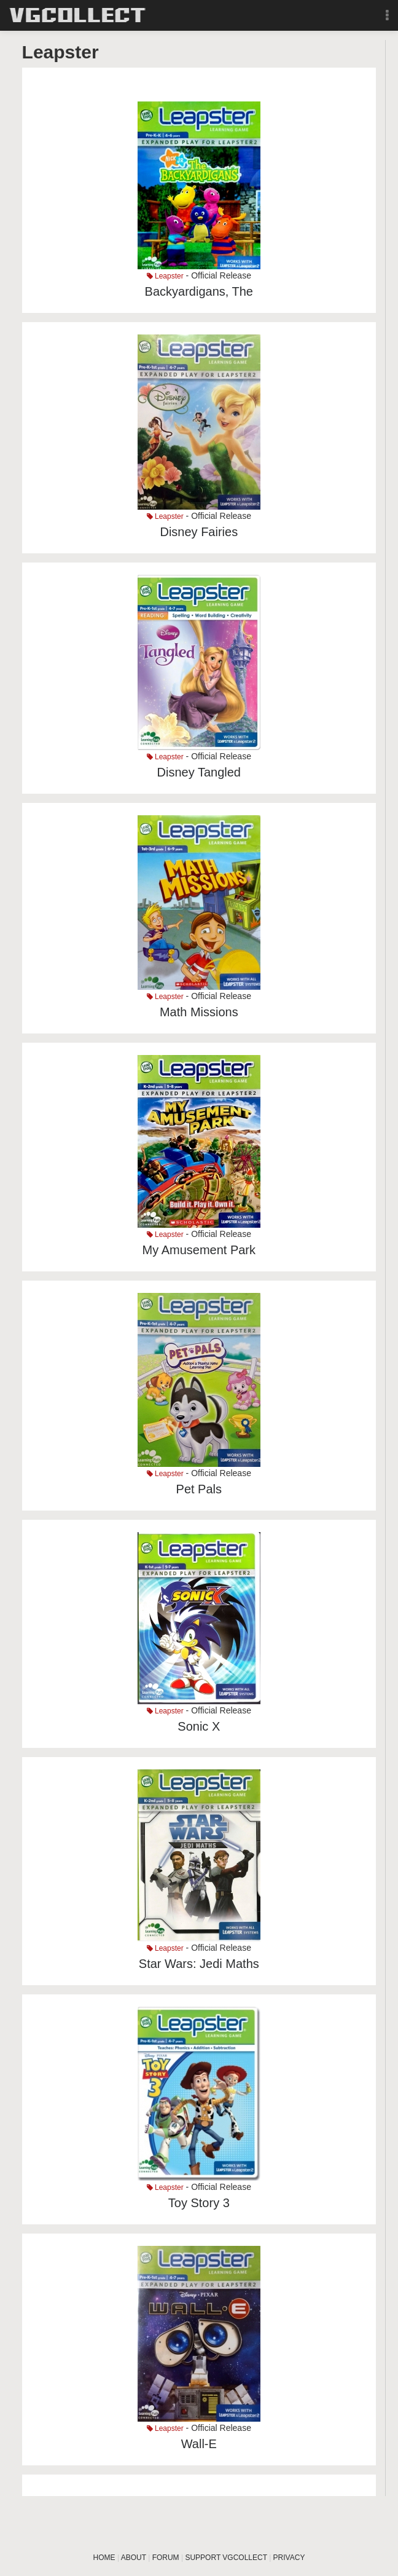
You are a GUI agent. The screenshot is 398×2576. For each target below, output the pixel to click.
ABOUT (133, 2557)
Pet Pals (199, 1489)
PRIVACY (289, 2557)
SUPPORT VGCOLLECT (226, 2557)
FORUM (165, 2557)
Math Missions (199, 1012)
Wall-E (199, 2444)
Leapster (165, 276)
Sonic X (199, 1726)
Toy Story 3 (199, 2203)
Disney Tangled (199, 772)
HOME (104, 2557)
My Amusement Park (199, 1250)
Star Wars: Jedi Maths (199, 1963)
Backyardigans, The (199, 291)
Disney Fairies (199, 532)
